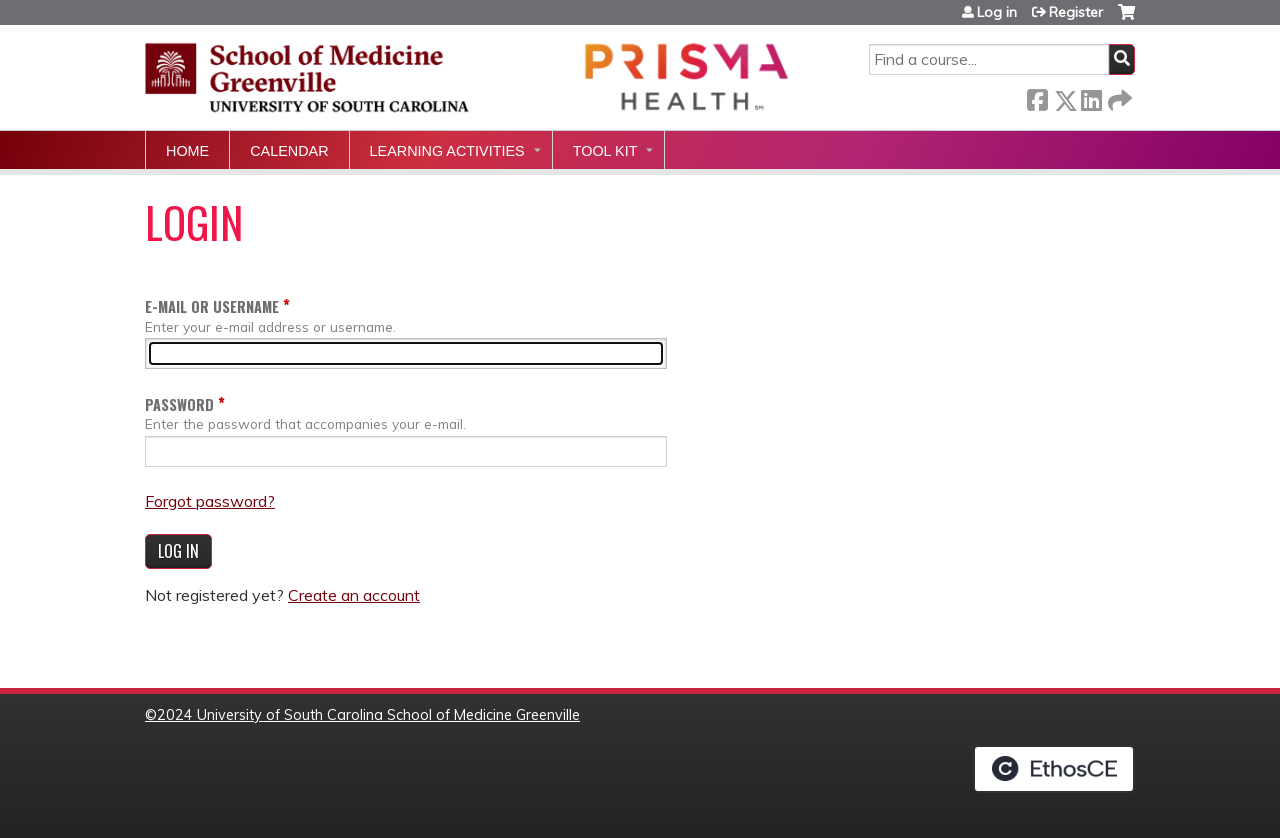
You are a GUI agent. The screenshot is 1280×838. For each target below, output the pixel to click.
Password (179, 404)
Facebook (1037, 96)
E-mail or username (212, 306)
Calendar (289, 151)
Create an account (354, 595)
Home (187, 151)
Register (1076, 12)
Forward (1118, 96)
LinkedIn (1091, 96)
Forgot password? (210, 501)
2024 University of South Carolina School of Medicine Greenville (368, 715)
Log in (997, 12)
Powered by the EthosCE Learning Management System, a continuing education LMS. (1054, 769)
